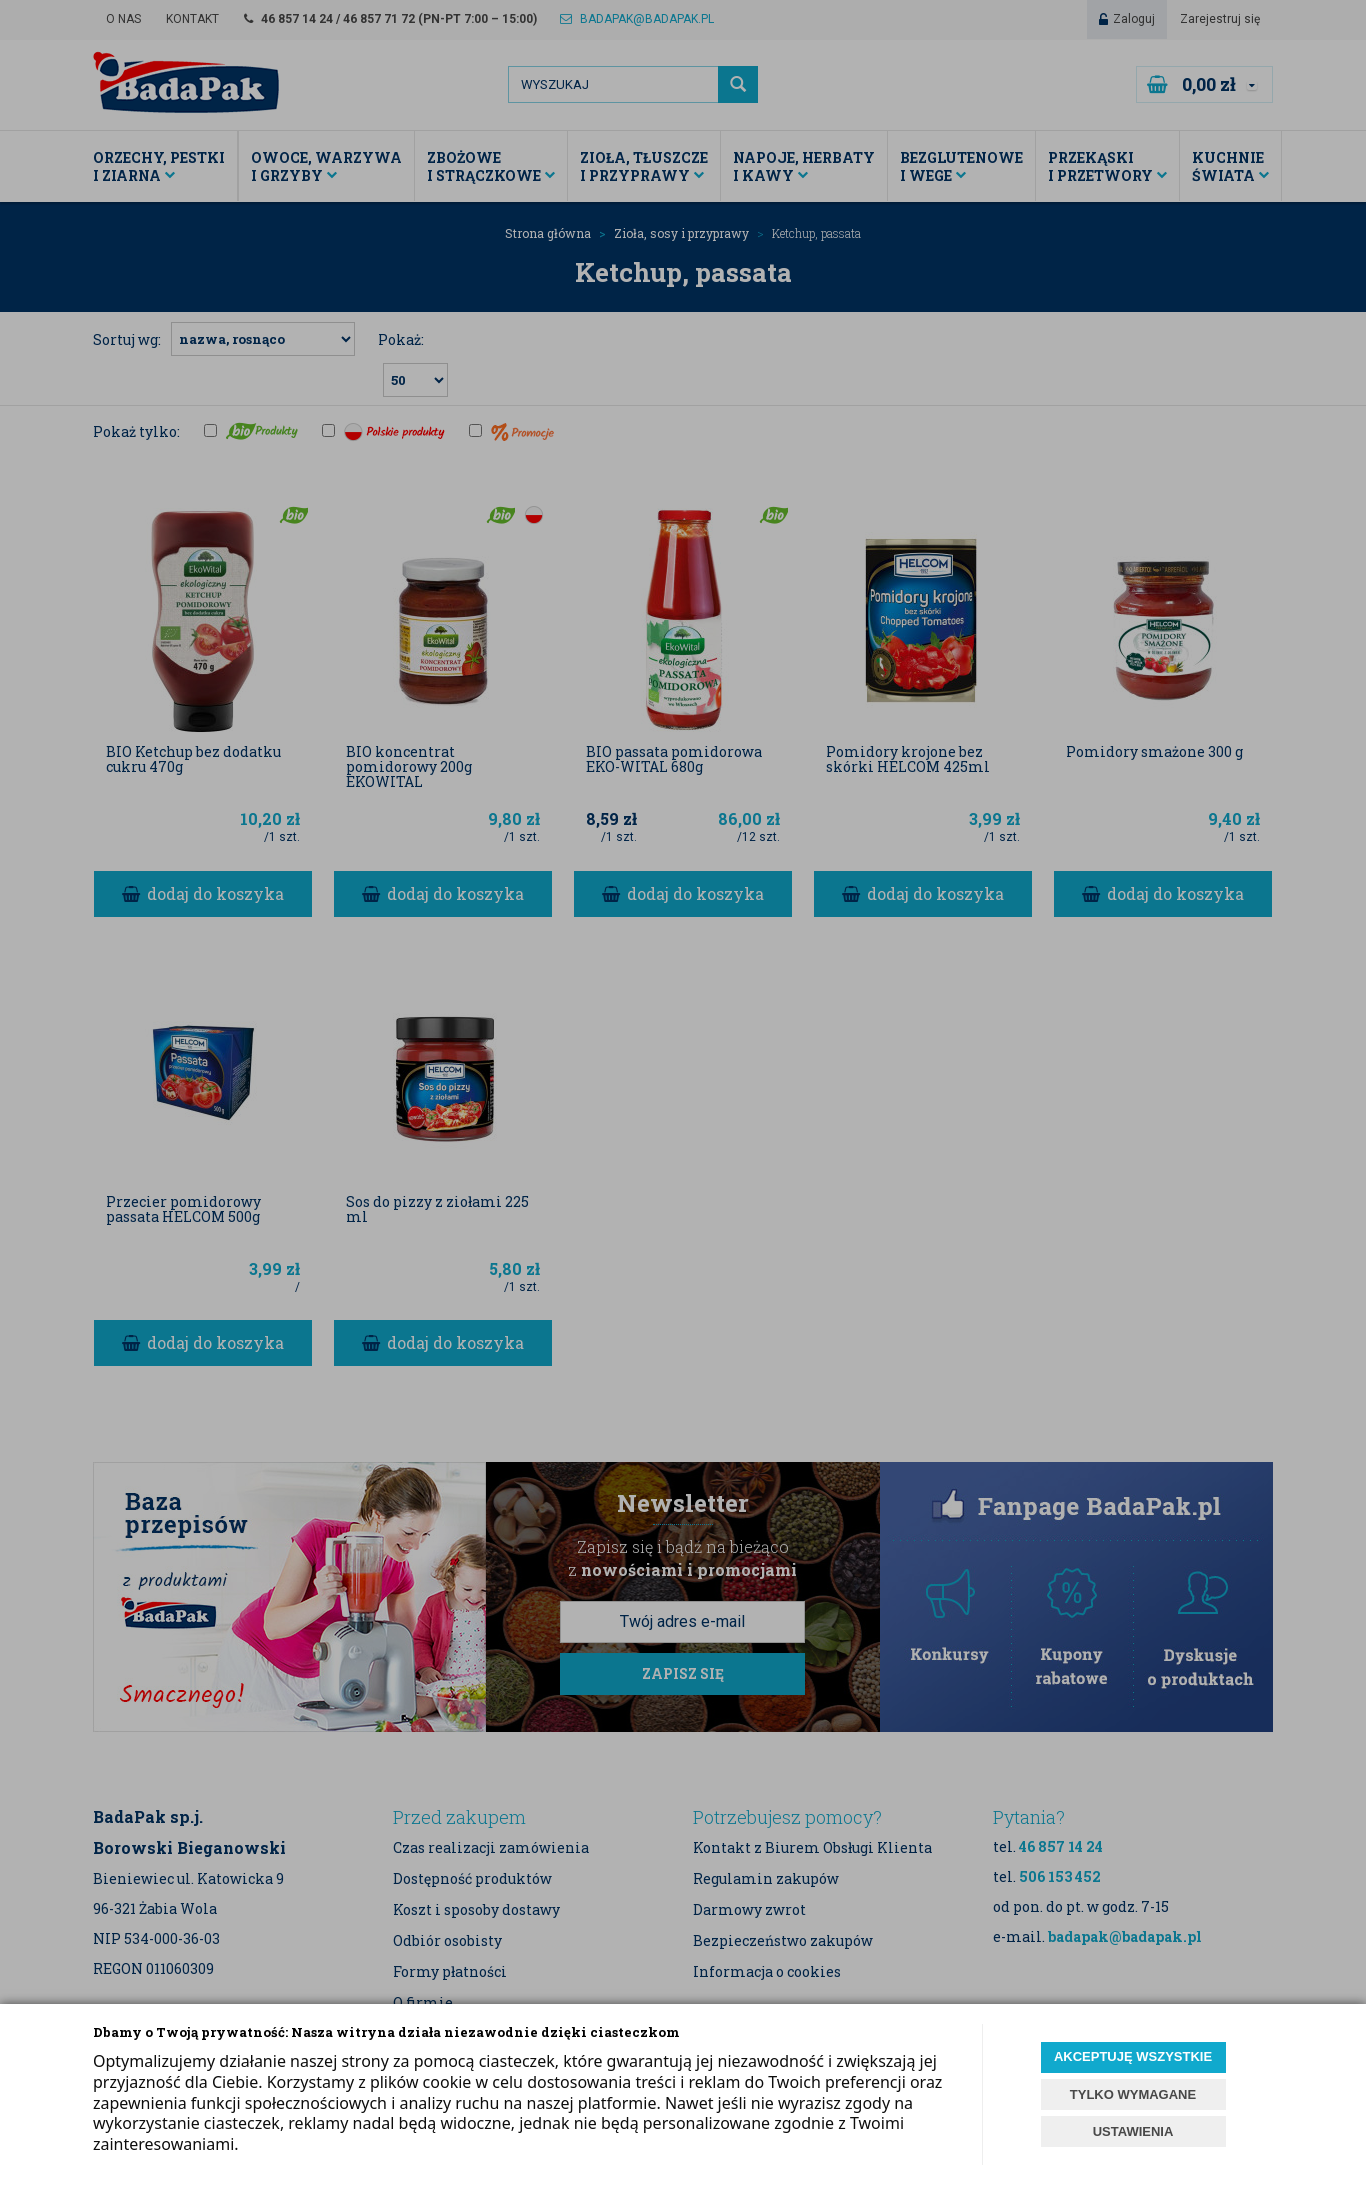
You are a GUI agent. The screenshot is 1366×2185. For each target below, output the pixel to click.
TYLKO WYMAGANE (1133, 2094)
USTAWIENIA (1133, 2131)
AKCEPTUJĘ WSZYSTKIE (1133, 2056)
